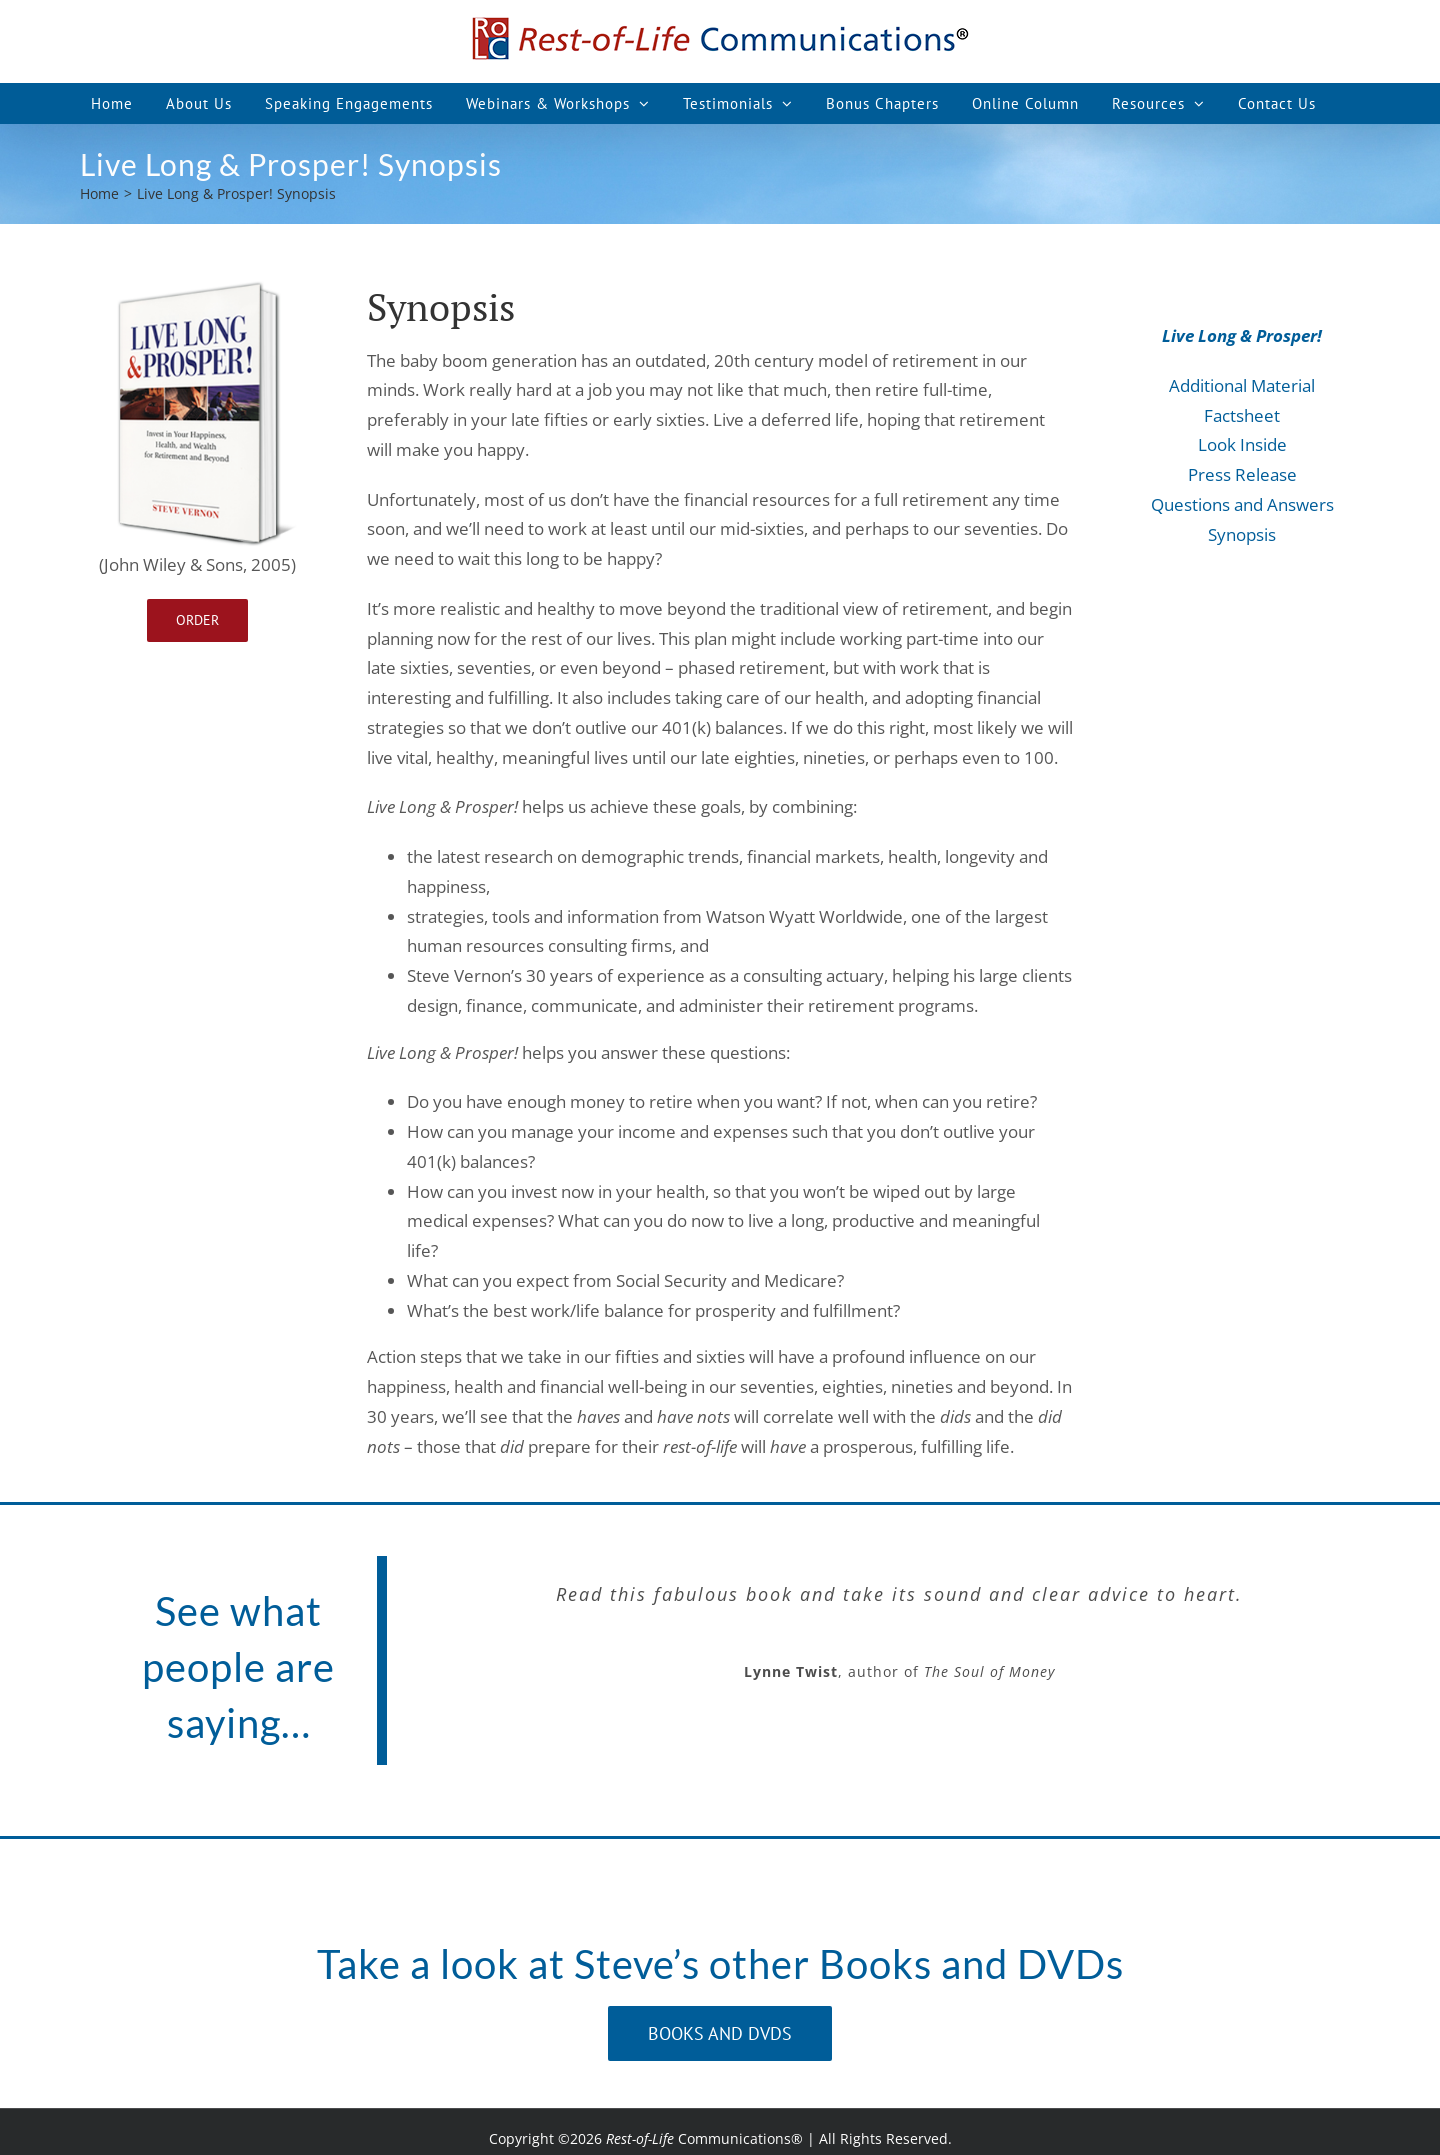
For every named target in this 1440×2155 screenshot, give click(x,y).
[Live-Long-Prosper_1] (198, 287)
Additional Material (1242, 385)
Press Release (1242, 474)
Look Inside (1242, 444)
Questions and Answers (1242, 504)
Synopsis (1242, 534)
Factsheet (1242, 415)
